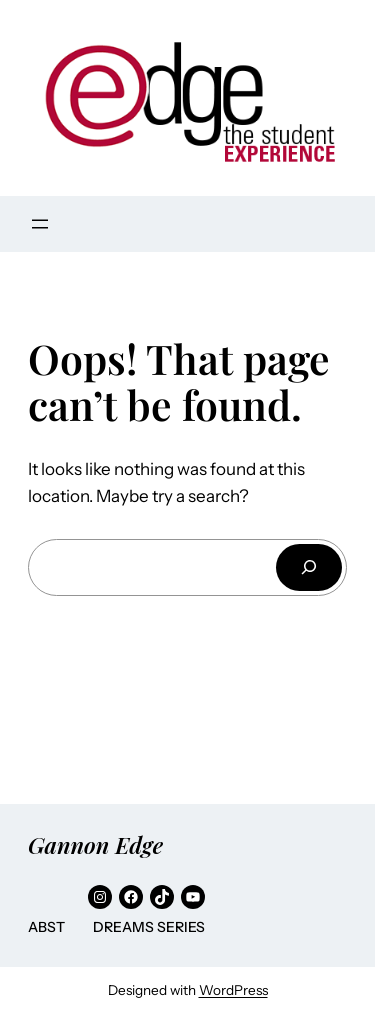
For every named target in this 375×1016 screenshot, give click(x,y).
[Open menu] (40, 224)
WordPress (233, 990)
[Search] (309, 567)
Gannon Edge (95, 844)
